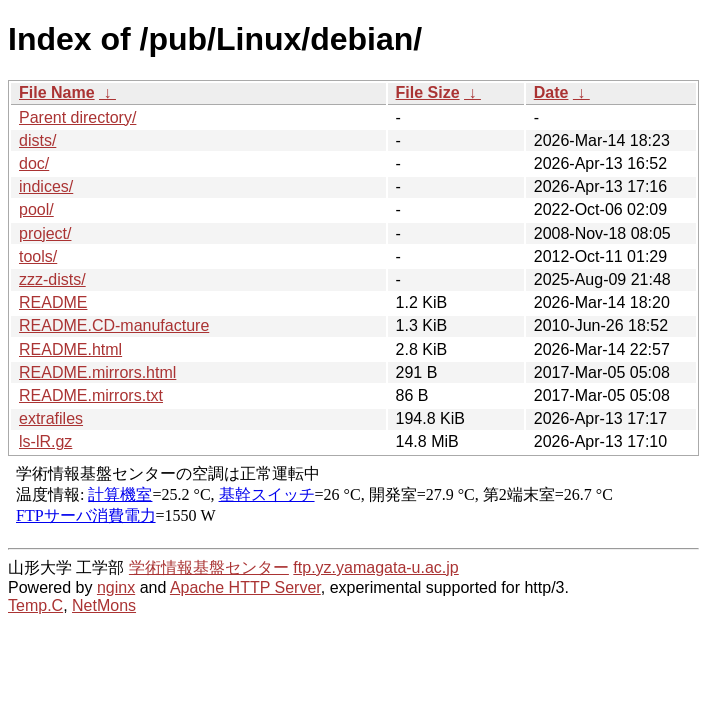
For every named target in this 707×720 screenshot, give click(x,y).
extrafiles (51, 418)
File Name (57, 92)
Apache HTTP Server (245, 587)
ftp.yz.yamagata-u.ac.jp (375, 567)
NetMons (104, 605)
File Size (428, 92)
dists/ (37, 140)
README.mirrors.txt (91, 395)
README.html (70, 349)
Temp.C (35, 605)
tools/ (38, 256)
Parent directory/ (77, 117)
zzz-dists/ (52, 279)
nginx (116, 587)
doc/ (34, 163)
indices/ (46, 186)
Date (551, 92)
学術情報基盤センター (209, 567)
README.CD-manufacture (114, 325)
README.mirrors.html (97, 372)
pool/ (36, 209)
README (53, 302)
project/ (45, 233)
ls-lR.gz (45, 441)
